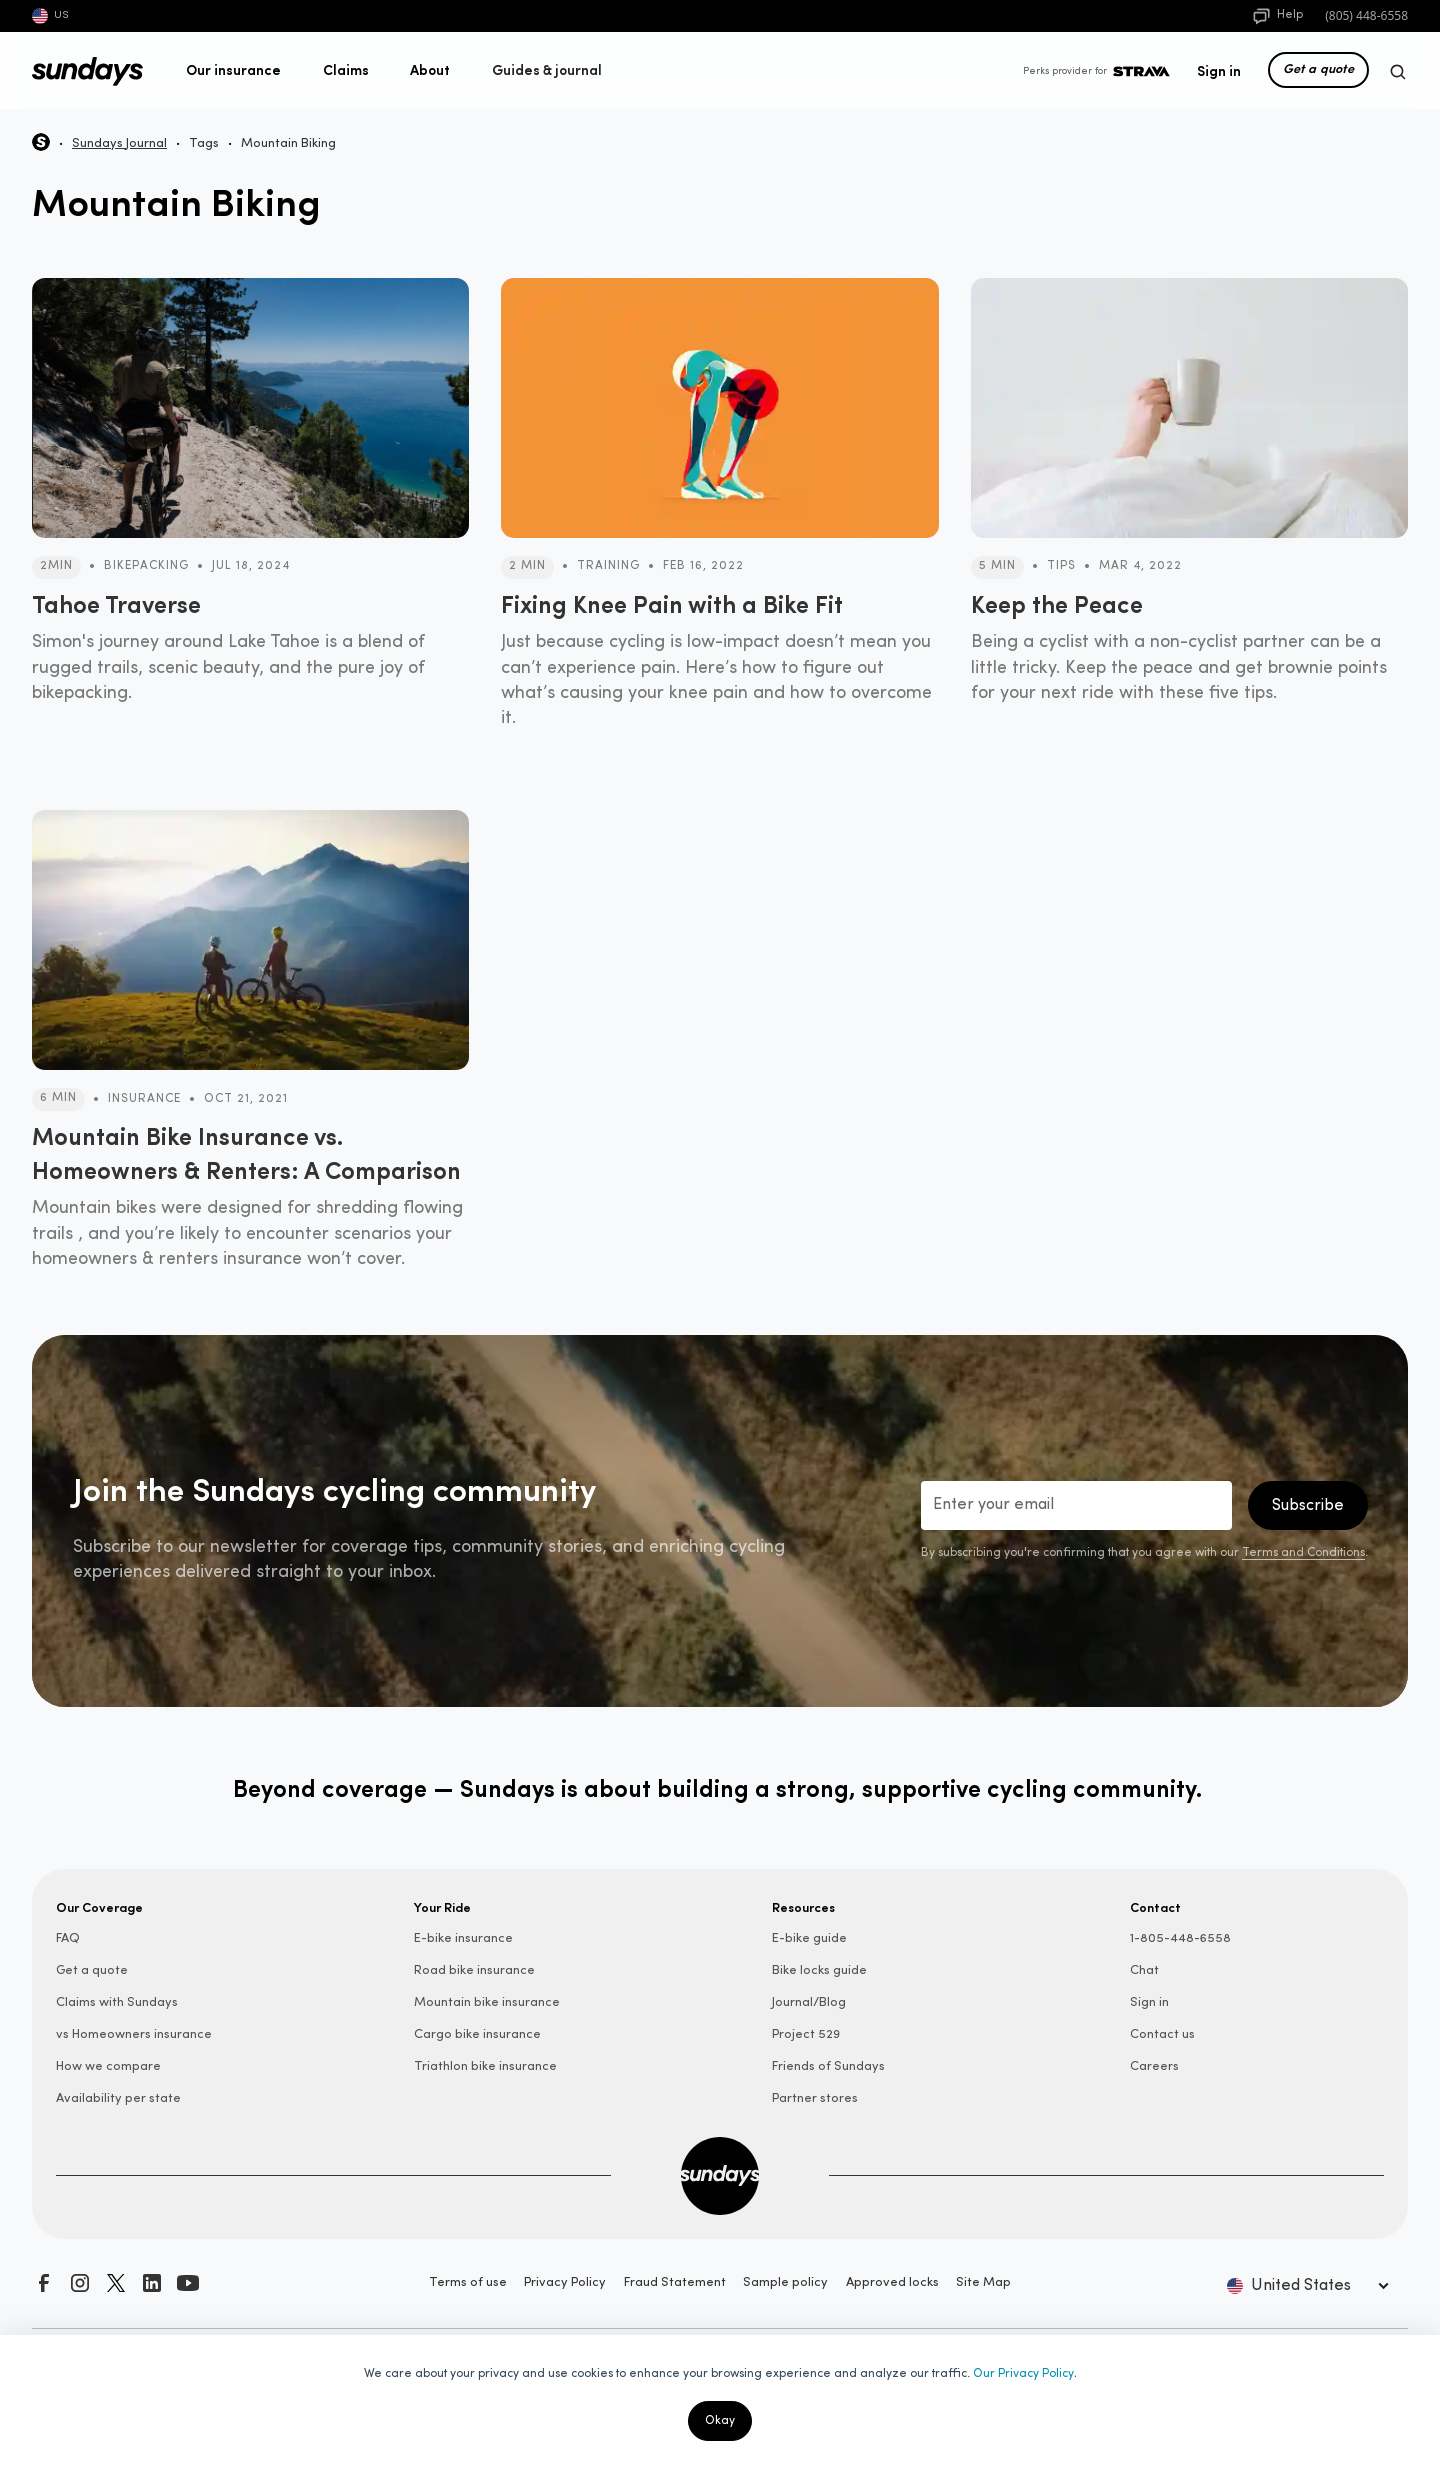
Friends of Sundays (828, 2066)
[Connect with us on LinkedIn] (152, 2283)
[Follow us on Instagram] (80, 2283)
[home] (87, 71)
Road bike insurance (474, 1970)
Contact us (1162, 2034)
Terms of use (468, 2282)
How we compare (108, 2066)
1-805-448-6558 (1180, 1938)
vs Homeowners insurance (134, 2034)
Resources (803, 1907)
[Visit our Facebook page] (44, 2283)
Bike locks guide (819, 1970)
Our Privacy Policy (1023, 2374)
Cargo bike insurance (477, 2034)
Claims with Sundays (117, 2002)
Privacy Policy (565, 2282)
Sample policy (785, 2282)
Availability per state (118, 2098)
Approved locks (892, 2282)
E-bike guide (809, 1938)
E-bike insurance (463, 1938)
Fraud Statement (675, 2282)
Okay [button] (720, 2421)
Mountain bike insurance (487, 2002)
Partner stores (815, 2098)
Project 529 (806, 2034)
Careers (1154, 2066)
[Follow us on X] (116, 2283)
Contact (1155, 1907)
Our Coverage (99, 1907)
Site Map (983, 2282)
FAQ (68, 1938)
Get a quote (1318, 68)
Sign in (1219, 70)
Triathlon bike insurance (485, 2066)
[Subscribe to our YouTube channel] (188, 2283)
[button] (234, 70)
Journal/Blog (809, 2002)
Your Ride (442, 1907)
